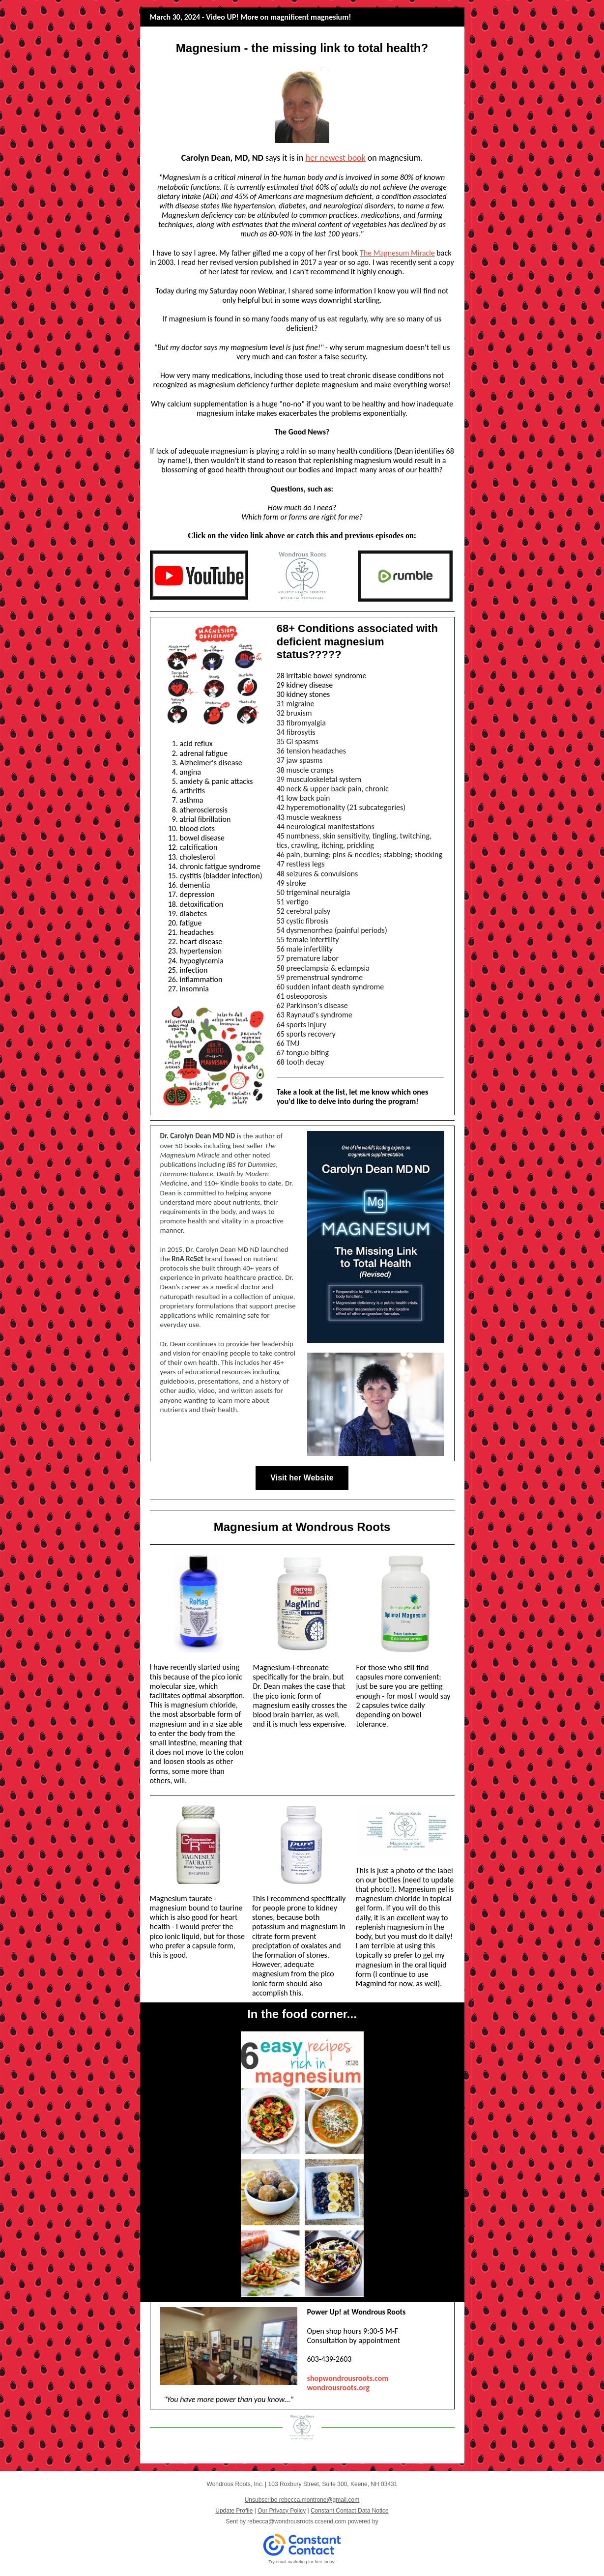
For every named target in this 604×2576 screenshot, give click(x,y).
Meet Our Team (185, 2454)
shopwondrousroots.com (348, 2378)
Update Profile (234, 2510)
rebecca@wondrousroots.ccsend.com (296, 2521)
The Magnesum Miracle (397, 253)
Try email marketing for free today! (302, 2561)
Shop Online (342, 2454)
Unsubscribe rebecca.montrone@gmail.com (302, 2499)
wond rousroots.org (338, 2387)
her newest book (335, 157)
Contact (419, 2454)
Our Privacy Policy (282, 2510)
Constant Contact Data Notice (350, 2510)
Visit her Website (301, 1478)
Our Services (261, 2454)
